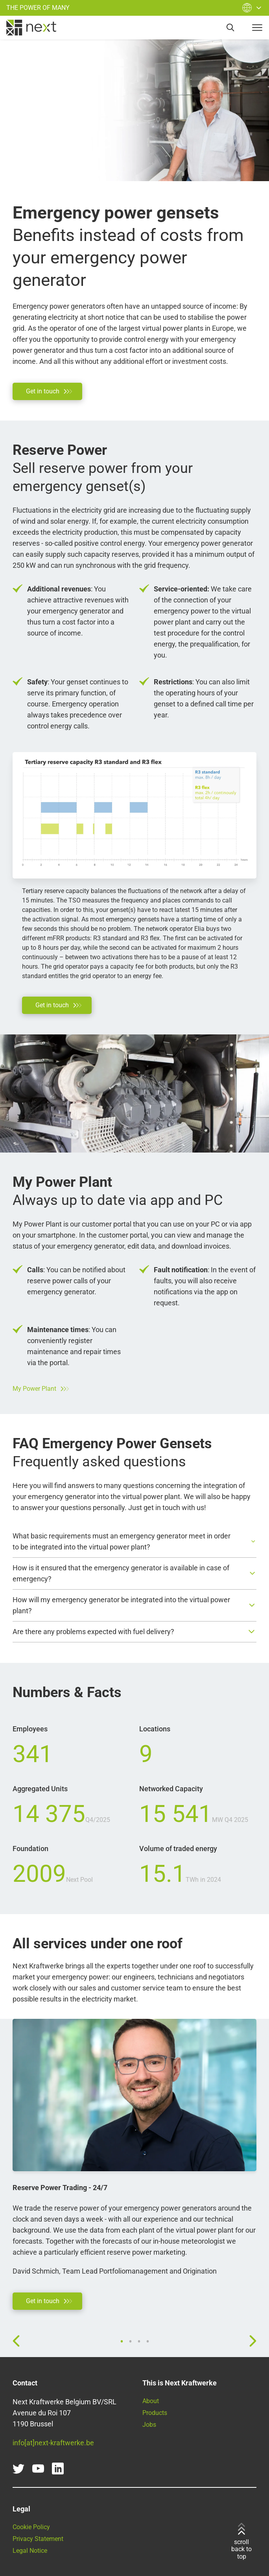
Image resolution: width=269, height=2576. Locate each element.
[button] (134, 1541)
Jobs (149, 2424)
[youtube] (38, 2468)
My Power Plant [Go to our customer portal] (41, 1389)
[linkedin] (58, 2468)
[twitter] (18, 2468)
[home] (31, 27)
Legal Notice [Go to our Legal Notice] (30, 2550)
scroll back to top (241, 2541)
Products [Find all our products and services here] (154, 2413)
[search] (230, 27)
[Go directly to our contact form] (47, 391)
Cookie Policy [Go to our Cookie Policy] (31, 2527)
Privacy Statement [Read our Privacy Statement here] (38, 2539)
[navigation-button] (257, 27)
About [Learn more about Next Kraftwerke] (150, 2401)
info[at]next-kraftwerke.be (53, 2443)
